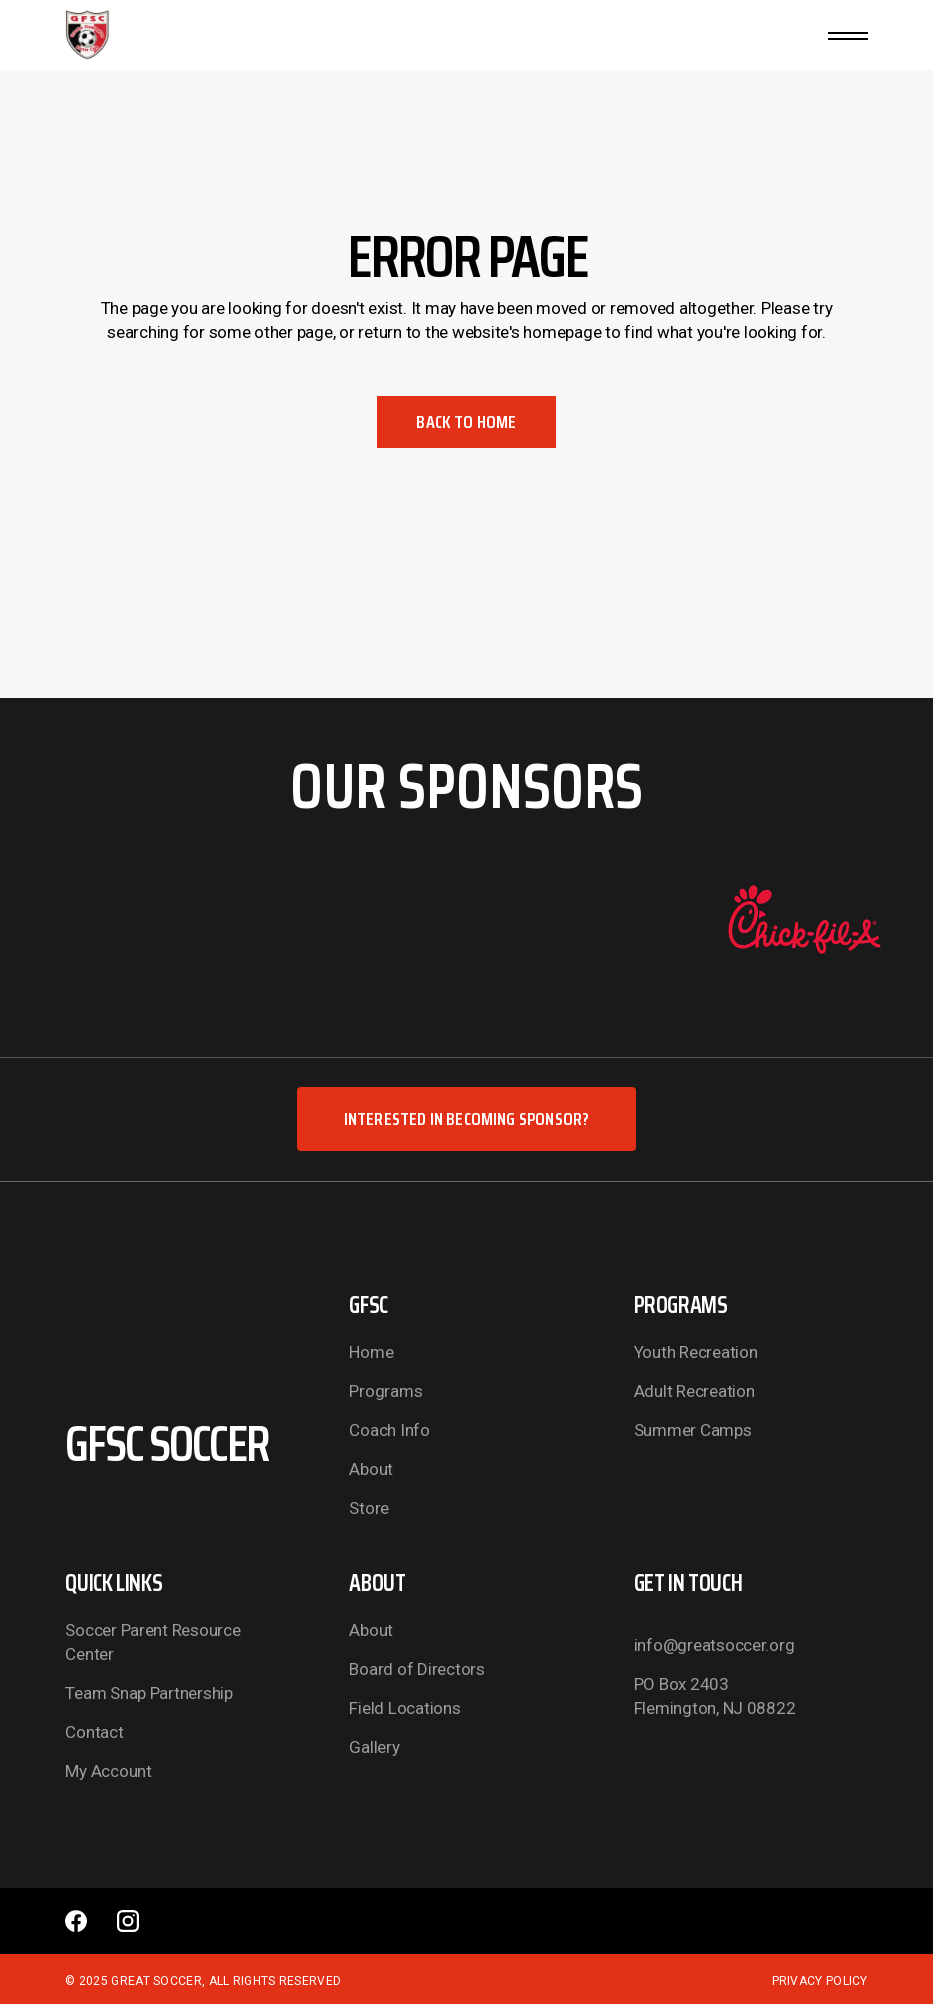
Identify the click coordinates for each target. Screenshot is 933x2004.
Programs (385, 1391)
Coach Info (389, 1430)
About (371, 1469)
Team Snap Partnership (149, 1693)
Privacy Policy (820, 1981)
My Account (108, 1771)
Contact (94, 1732)
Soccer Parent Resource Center (152, 1642)
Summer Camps (693, 1430)
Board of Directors (416, 1669)
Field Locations (404, 1708)
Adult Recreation (694, 1391)
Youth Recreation (696, 1352)
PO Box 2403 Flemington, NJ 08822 (715, 1696)
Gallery (374, 1747)
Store (369, 1508)
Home (371, 1352)
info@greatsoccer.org (714, 1645)
